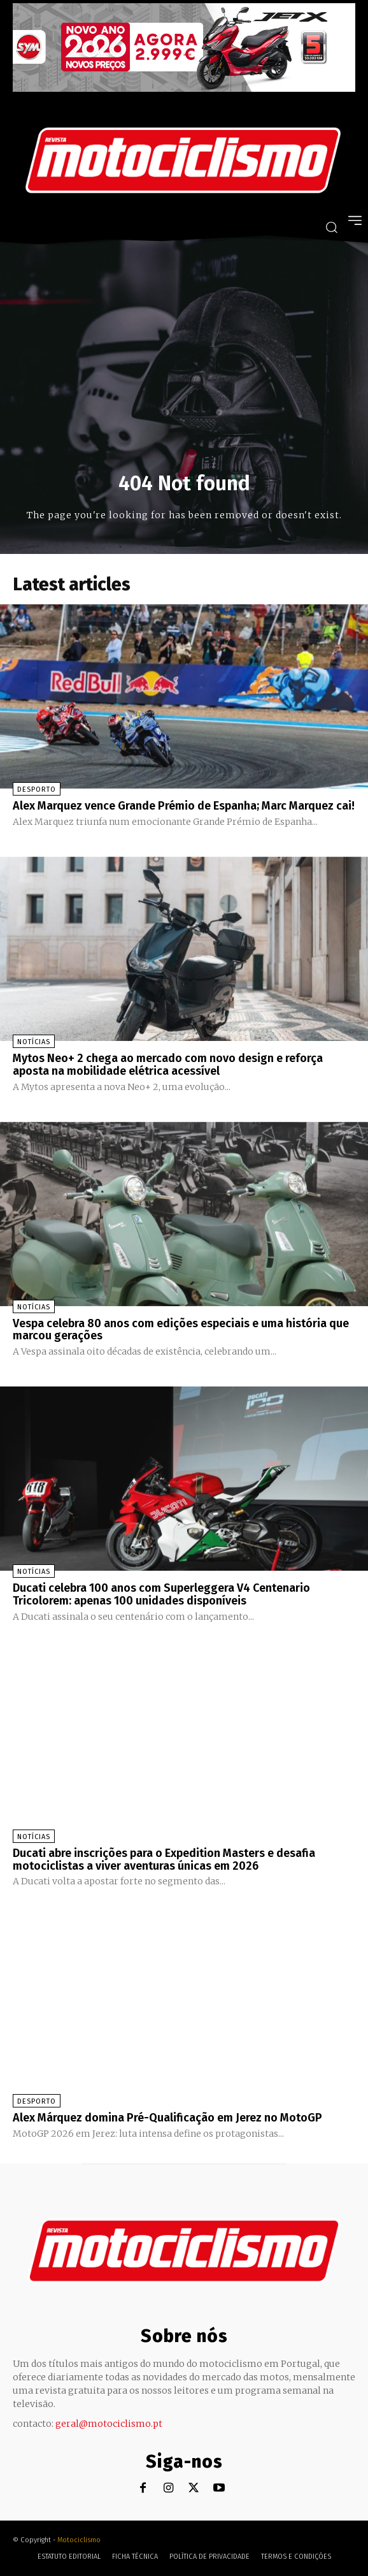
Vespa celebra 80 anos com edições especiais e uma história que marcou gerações (181, 1329)
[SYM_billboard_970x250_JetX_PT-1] (184, 89)
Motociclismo (79, 2540)
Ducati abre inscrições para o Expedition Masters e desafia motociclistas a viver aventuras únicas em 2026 (164, 1859)
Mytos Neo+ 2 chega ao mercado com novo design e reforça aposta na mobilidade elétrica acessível (168, 1064)
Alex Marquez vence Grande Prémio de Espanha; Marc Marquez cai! (184, 806)
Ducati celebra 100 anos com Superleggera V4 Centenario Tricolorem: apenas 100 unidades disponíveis (161, 1594)
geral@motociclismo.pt (108, 2423)
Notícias (33, 1042)
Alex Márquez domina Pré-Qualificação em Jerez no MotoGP (167, 2118)
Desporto (36, 789)
